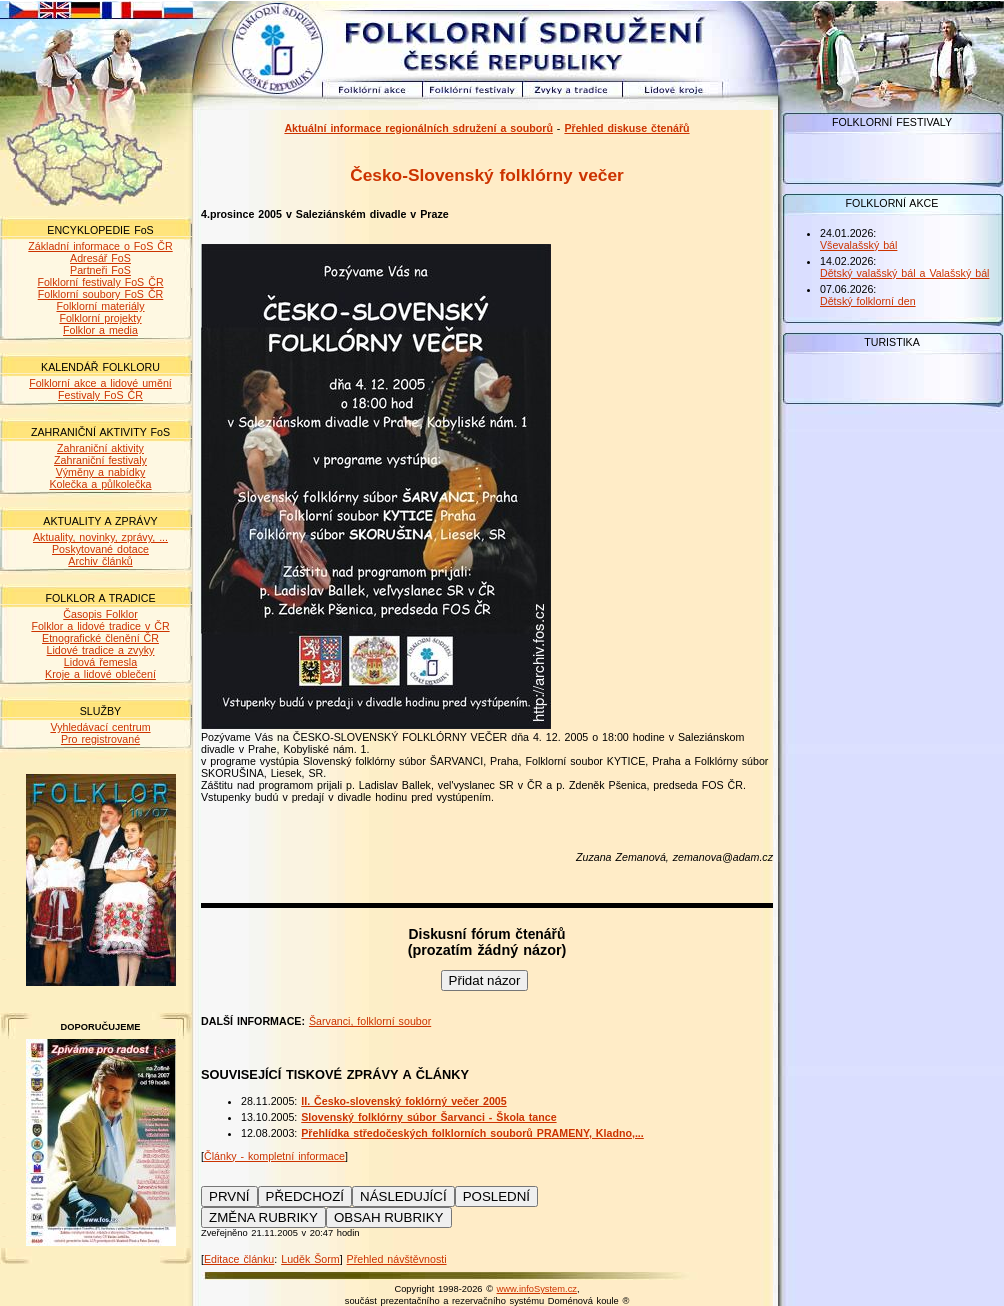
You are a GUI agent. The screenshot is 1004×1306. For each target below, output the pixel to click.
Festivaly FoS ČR (100, 395)
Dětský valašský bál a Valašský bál (904, 273)
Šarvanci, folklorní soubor (370, 1021)
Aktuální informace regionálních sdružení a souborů (418, 128)
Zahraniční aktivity (100, 448)
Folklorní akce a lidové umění (100, 383)
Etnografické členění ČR (100, 638)
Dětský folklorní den (868, 301)
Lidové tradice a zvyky (101, 650)
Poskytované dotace (100, 549)
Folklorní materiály (100, 306)
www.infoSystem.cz (537, 1289)
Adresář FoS (100, 258)
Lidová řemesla (100, 662)
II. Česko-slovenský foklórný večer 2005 (403, 1101)
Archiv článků (100, 561)
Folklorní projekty (100, 318)
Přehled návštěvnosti (397, 1259)
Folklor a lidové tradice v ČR (100, 626)
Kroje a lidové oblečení (100, 674)
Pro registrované (100, 739)
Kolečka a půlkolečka (100, 484)
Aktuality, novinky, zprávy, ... (100, 537)
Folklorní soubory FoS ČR (101, 294)
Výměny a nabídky (101, 472)
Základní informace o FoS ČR (100, 246)
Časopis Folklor (100, 614)
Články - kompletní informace (274, 1156)
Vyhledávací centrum (100, 727)
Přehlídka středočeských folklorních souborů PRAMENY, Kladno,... (472, 1133)
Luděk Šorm (310, 1259)
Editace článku (239, 1259)
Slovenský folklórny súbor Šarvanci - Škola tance (428, 1117)
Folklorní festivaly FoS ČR (100, 282)
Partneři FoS (100, 270)
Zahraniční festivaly (100, 460)
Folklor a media (100, 330)
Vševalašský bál (858, 245)
